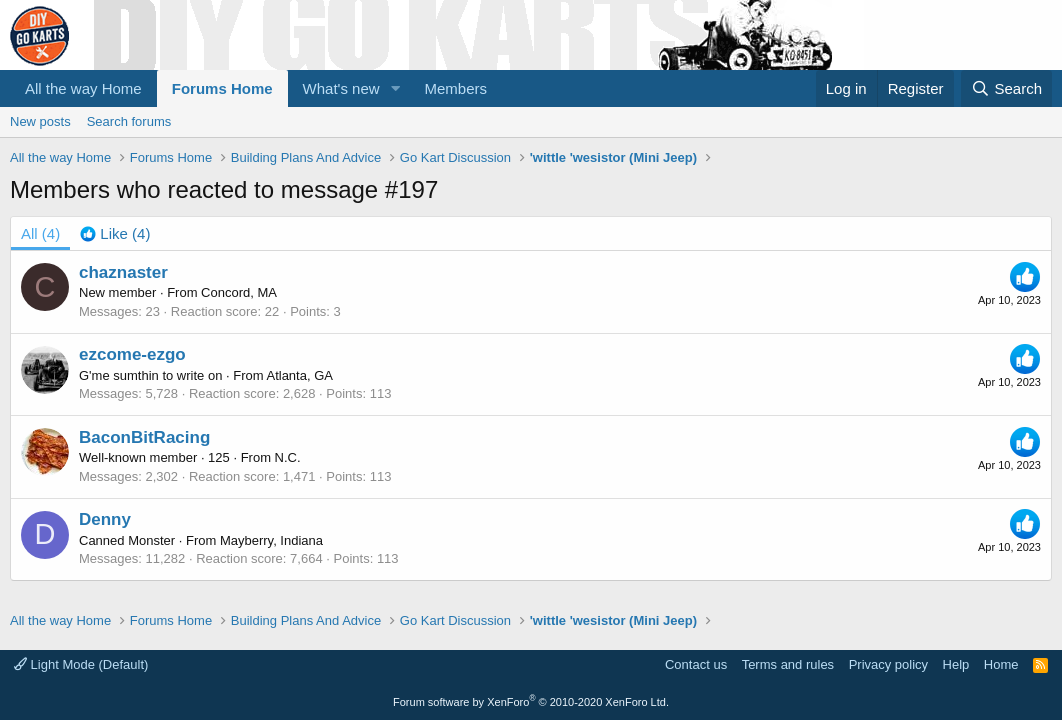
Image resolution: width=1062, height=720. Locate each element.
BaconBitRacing (144, 437)
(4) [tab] (40, 233)
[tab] (115, 233)
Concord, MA (239, 292)
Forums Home (222, 88)
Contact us (696, 664)
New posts (40, 121)
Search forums (129, 121)
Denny (105, 519)
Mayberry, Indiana (271, 540)
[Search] (1006, 88)
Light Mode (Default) (81, 664)
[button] (396, 88)
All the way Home (83, 88)
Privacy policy (888, 664)
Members (456, 88)
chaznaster (123, 272)
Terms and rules (788, 664)
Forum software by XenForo (531, 702)
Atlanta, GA (299, 375)
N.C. (288, 457)
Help (956, 664)
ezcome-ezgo (132, 354)
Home (1001, 664)
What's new (341, 88)
